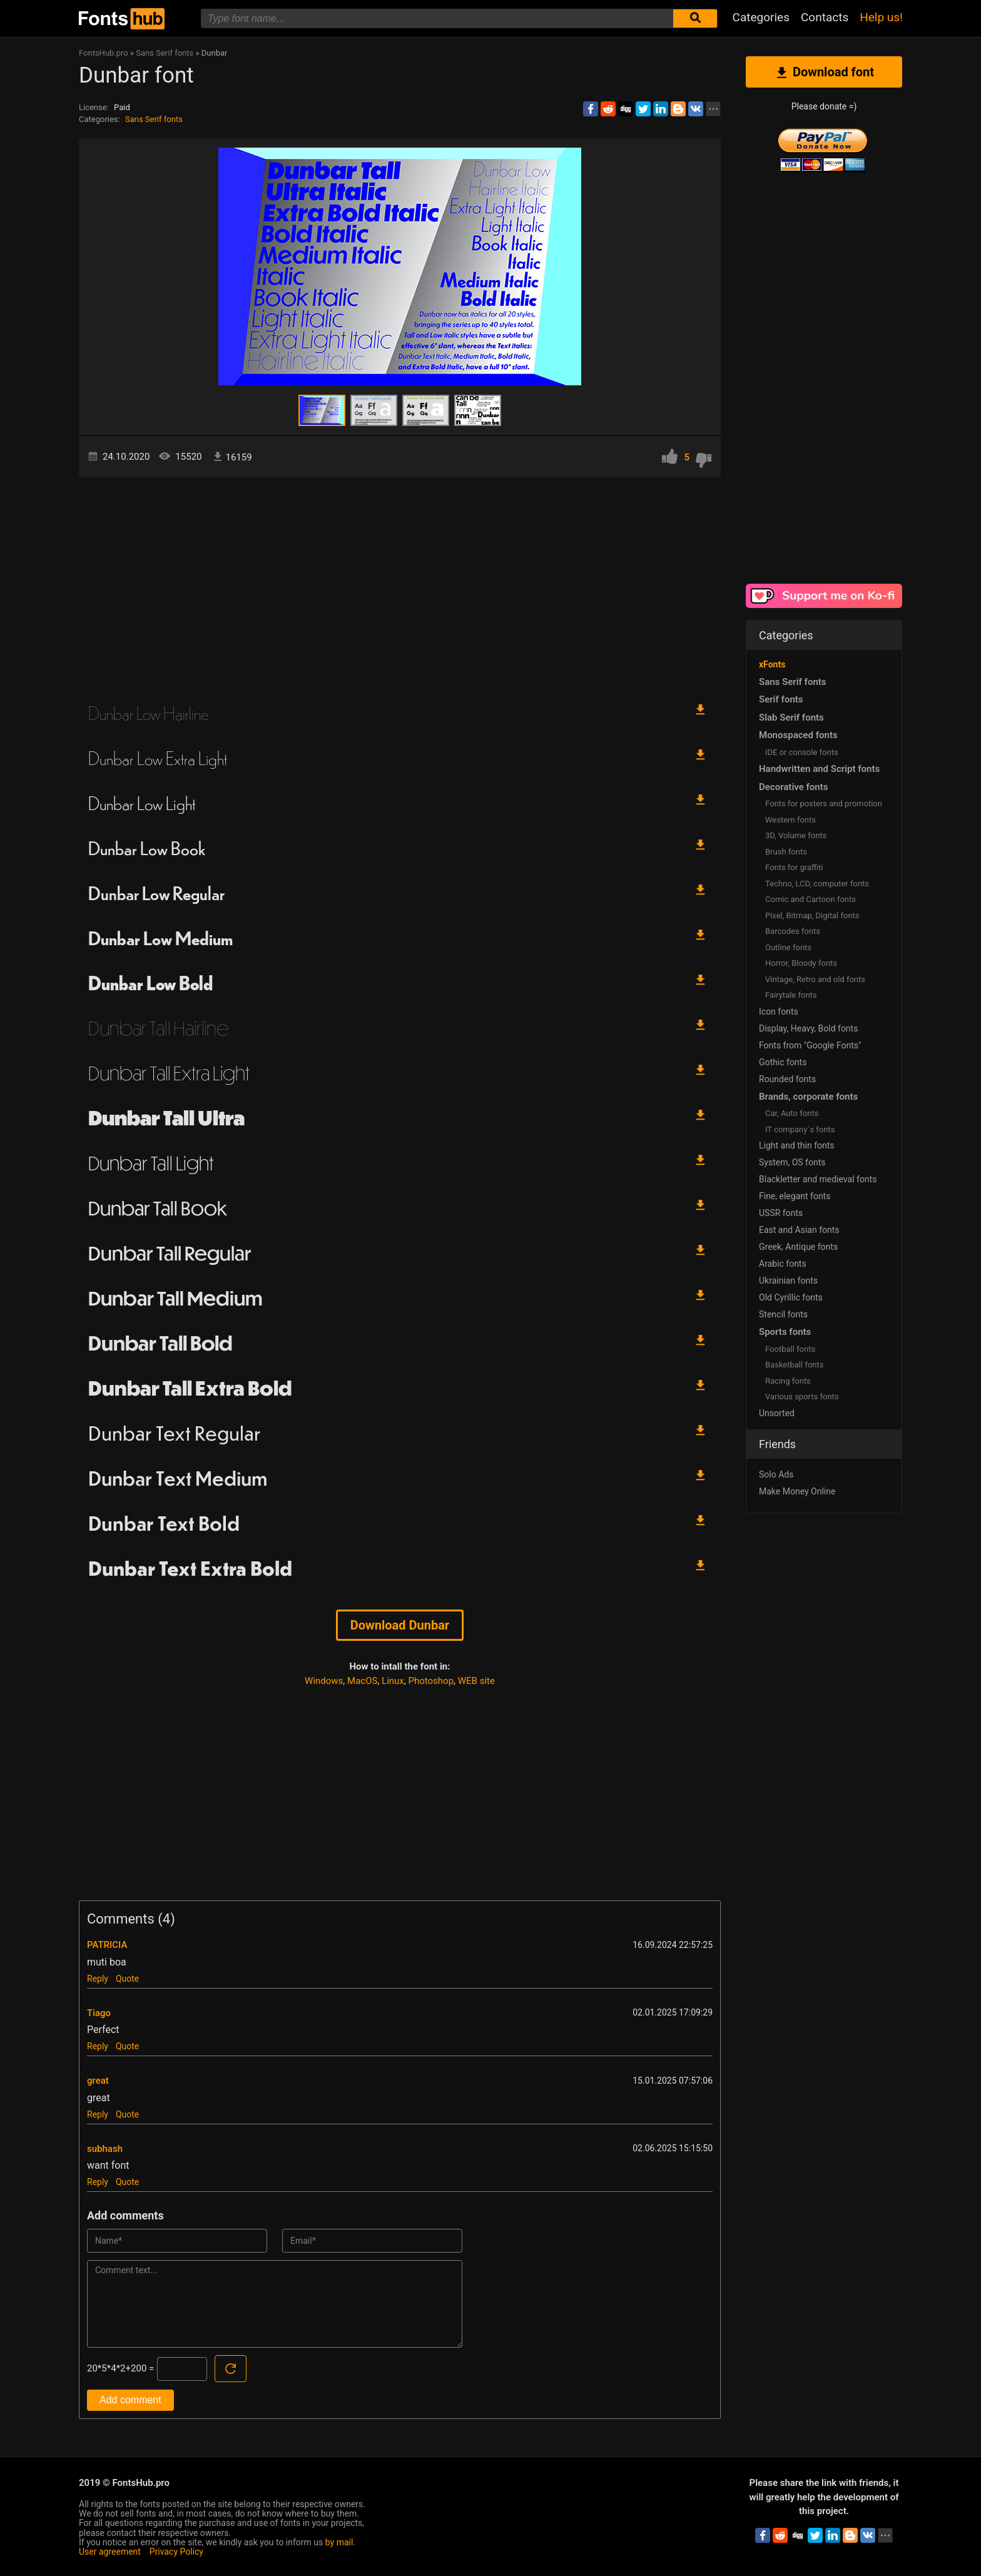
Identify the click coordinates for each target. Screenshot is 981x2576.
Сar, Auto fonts (791, 1113)
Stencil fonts (783, 1314)
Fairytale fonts (791, 995)
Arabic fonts (782, 1264)
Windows (324, 1680)
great (98, 2080)
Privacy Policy (176, 2552)
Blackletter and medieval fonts (818, 1179)
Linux (393, 1680)
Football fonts (790, 1349)
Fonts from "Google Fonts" (810, 1045)
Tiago (99, 2013)
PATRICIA (107, 1944)
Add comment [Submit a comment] (130, 2400)
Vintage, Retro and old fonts (815, 979)
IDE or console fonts (801, 752)
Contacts (824, 17)
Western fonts (790, 819)
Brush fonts (786, 851)
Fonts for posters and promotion (823, 803)
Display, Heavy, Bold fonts (808, 1028)
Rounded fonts (787, 1079)
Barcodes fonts (792, 931)
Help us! (881, 17)
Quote (127, 1979)
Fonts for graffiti (794, 867)
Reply (97, 1979)
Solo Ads (776, 1474)
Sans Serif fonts (154, 119)
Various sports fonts (802, 1396)
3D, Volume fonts (795, 835)
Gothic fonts (782, 1062)
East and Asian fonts (799, 1230)
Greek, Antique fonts (798, 1247)
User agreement (110, 2552)
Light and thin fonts (797, 1145)
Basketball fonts (794, 1364)
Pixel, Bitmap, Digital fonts (812, 915)
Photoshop (431, 1680)
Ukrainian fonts (788, 1280)
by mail (339, 2542)
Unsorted (777, 1413)
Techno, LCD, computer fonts (817, 883)
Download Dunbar (399, 1625)
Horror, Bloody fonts (801, 963)
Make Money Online (797, 1491)
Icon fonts (778, 1012)
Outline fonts (788, 947)
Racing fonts (788, 1381)
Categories (761, 17)
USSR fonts (781, 1213)
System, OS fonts (792, 1162)
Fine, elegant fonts (794, 1196)
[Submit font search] (695, 18)
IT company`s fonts (800, 1129)
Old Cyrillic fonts (791, 1297)
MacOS (362, 1680)
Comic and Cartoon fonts (810, 899)
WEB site (476, 1680)
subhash (105, 2148)
